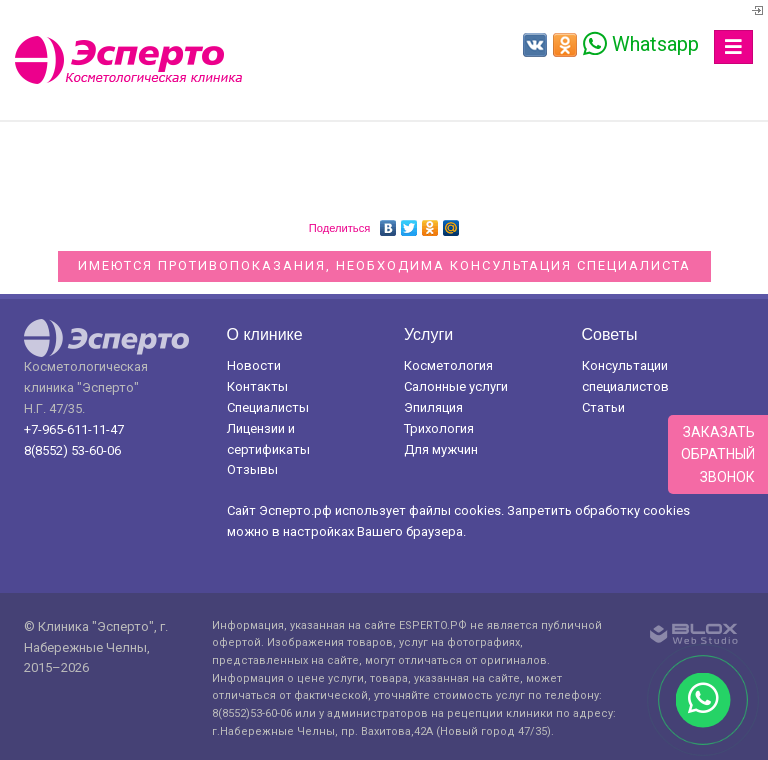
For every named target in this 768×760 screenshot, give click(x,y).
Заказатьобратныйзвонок (718, 454)
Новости (254, 365)
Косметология (448, 365)
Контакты (257, 386)
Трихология (439, 428)
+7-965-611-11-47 (74, 429)
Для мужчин (441, 449)
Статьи (603, 407)
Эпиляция (433, 407)
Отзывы (252, 469)
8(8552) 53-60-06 (72, 450)
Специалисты (268, 407)
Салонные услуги (456, 386)
